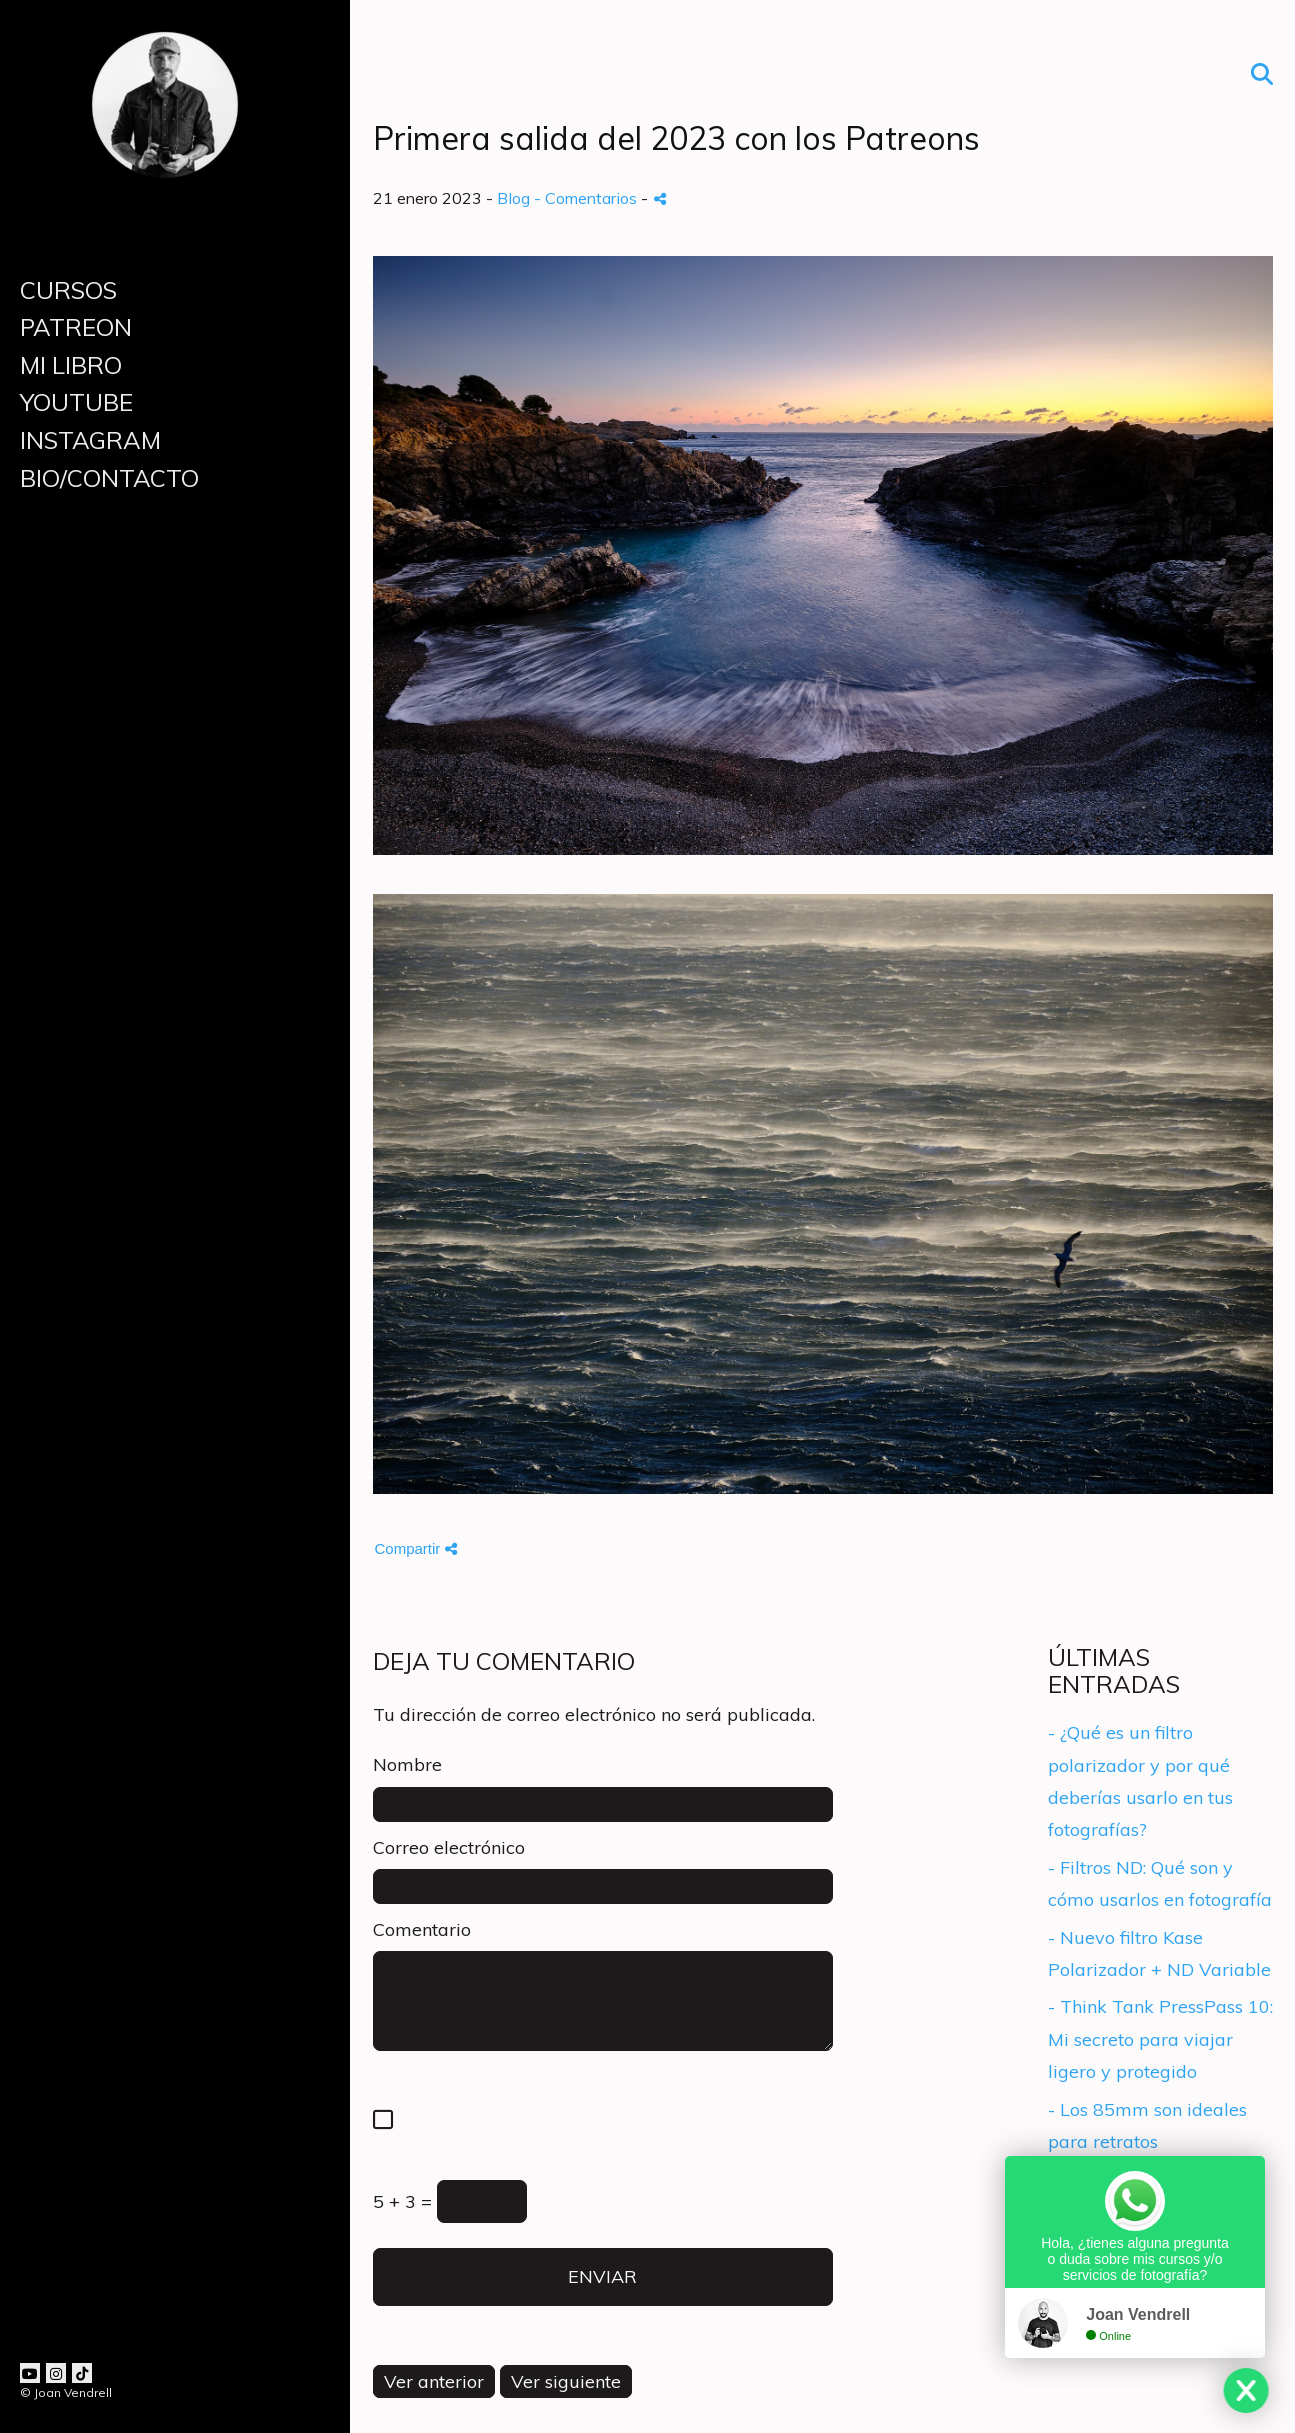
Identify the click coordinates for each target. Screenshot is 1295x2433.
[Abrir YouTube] (30, 2373)
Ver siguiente (566, 2381)
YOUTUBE (76, 402)
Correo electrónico (449, 1847)
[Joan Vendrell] (165, 189)
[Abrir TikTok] (82, 2373)
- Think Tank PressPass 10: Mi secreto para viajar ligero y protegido (1160, 2039)
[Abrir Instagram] (56, 2373)
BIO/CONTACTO (109, 478)
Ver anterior (434, 2381)
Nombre (407, 1764)
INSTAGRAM (90, 440)
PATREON (76, 327)
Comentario (422, 1929)
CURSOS (68, 290)
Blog (513, 198)
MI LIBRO (71, 365)
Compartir (416, 1548)
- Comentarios (587, 198)
